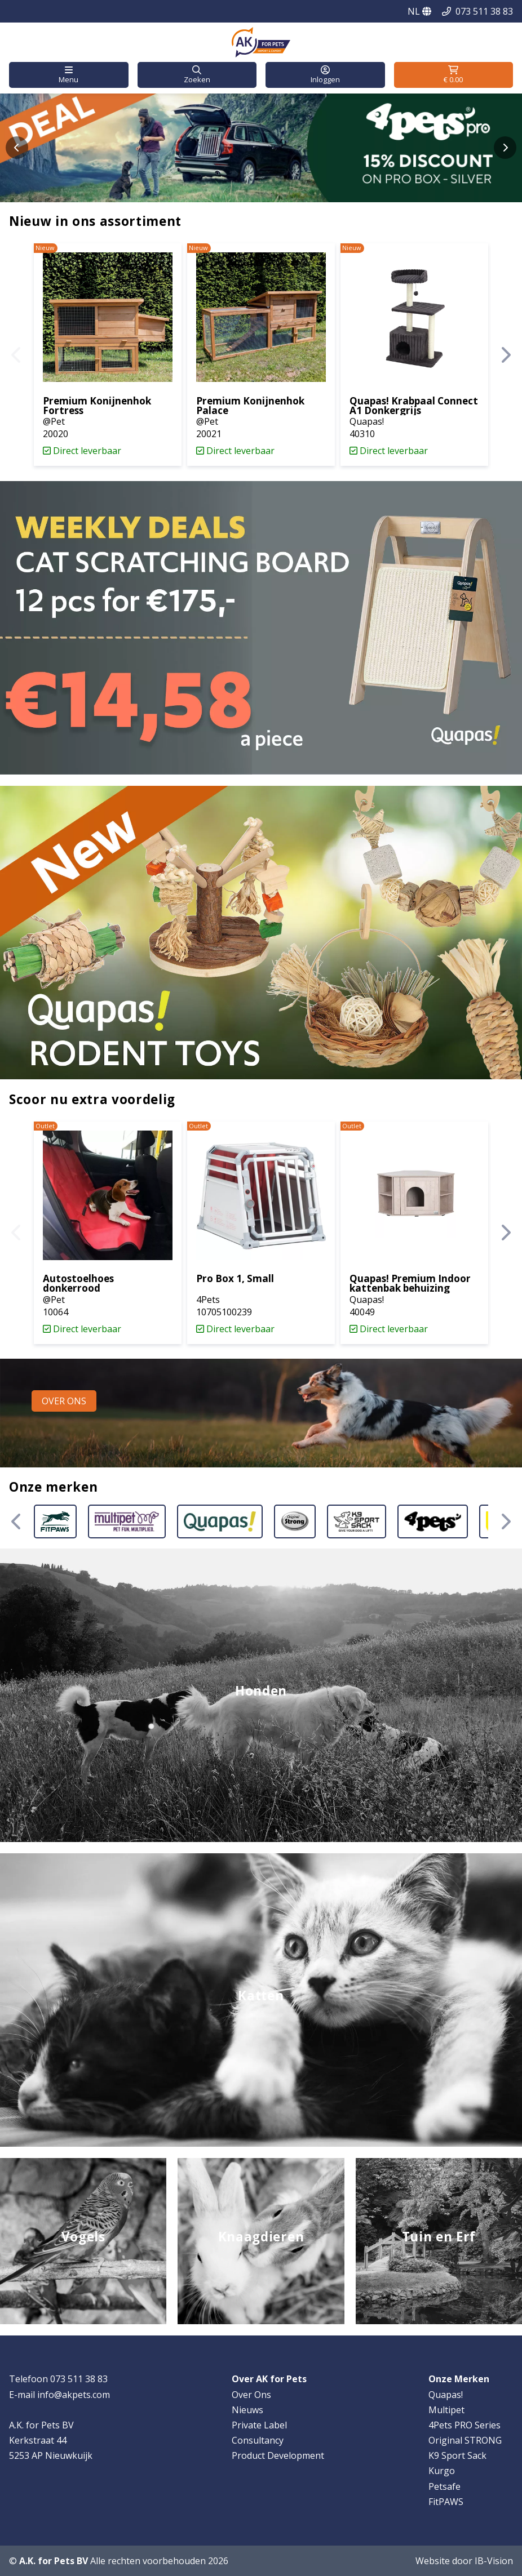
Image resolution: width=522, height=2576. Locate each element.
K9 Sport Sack (457, 2455)
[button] (69, 75)
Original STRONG (465, 2440)
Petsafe (444, 2486)
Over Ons (251, 2394)
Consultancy (258, 2440)
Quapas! (445, 2394)
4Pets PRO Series (464, 2425)
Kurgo (441, 2470)
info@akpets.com (73, 2394)
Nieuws (247, 2410)
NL (419, 11)
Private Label (259, 2425)
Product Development (278, 2455)
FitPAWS (445, 2501)
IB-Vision (494, 2561)
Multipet (446, 2410)
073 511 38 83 (484, 11)
